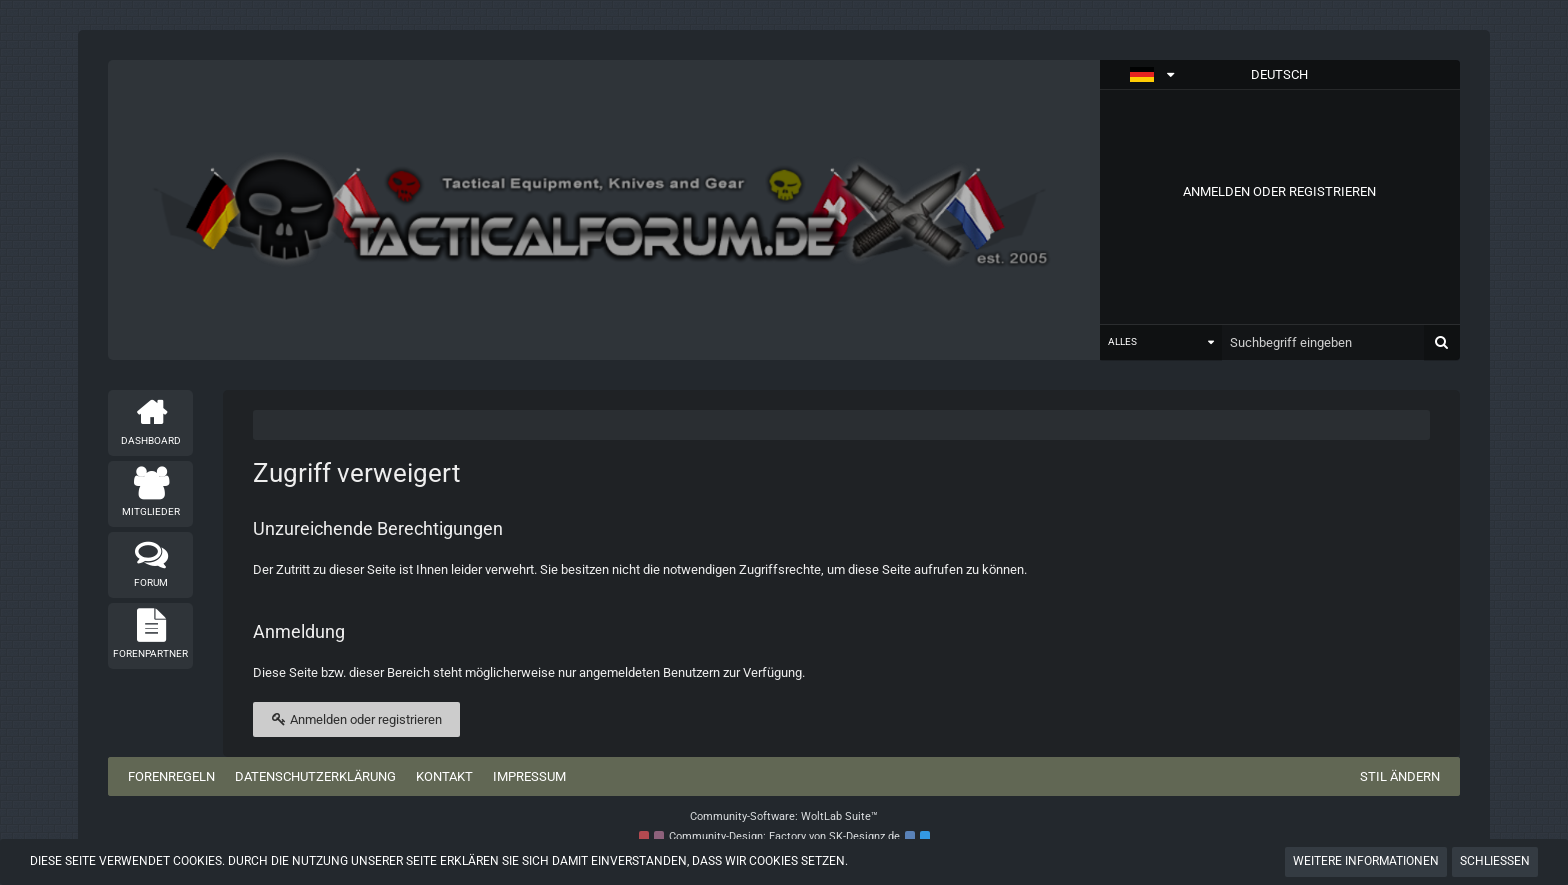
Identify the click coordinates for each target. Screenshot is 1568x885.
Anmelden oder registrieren (1279, 191)
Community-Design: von (784, 836)
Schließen (1495, 861)
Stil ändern (1400, 776)
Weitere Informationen (1366, 861)
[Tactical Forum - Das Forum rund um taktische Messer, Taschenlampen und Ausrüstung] (603, 210)
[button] (1280, 75)
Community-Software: (784, 816)
